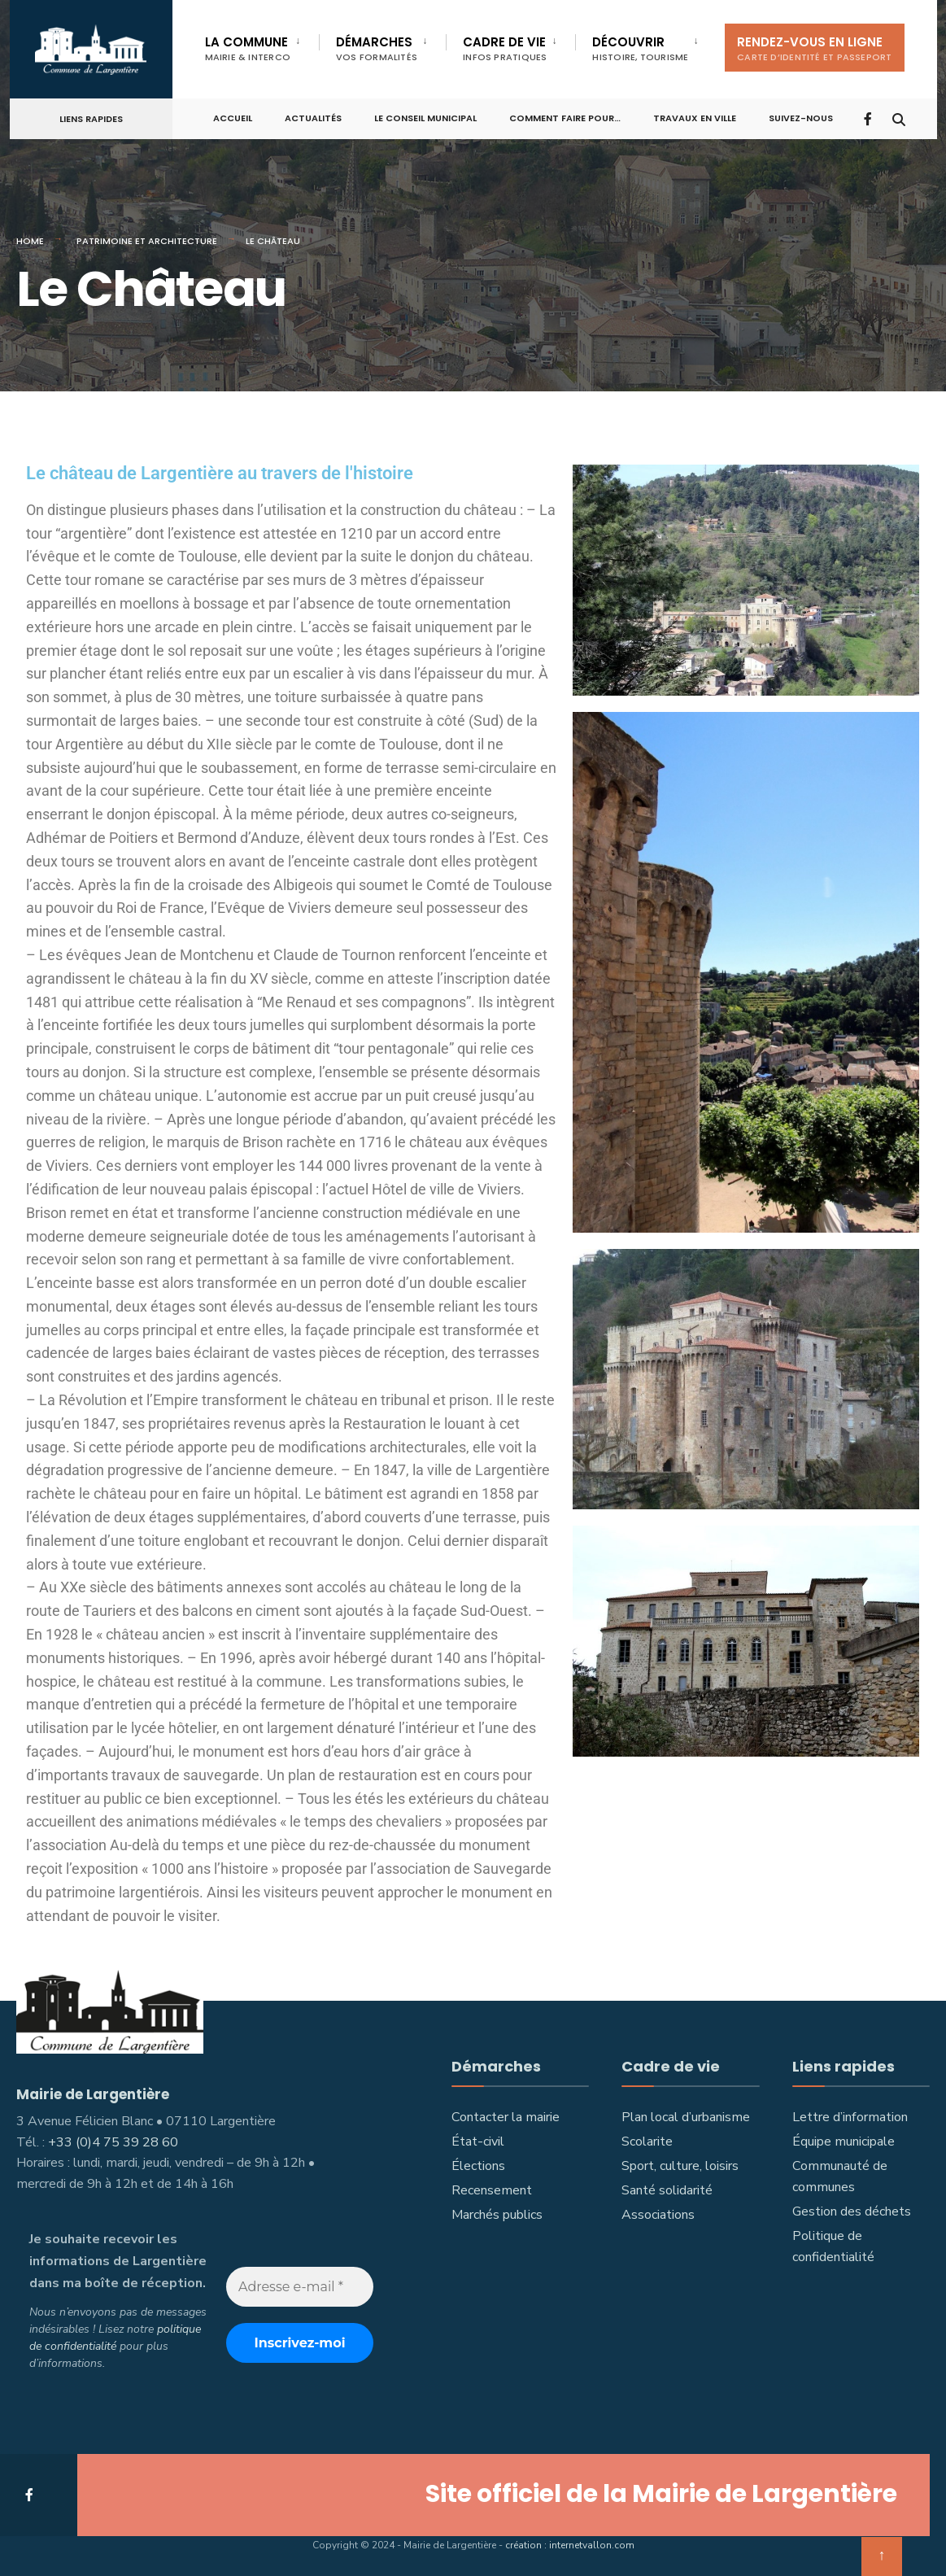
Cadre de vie (505, 48)
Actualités (313, 116)
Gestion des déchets (851, 2211)
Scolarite (647, 2141)
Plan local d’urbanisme (685, 2117)
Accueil (232, 116)
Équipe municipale (843, 2141)
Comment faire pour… (565, 116)
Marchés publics (497, 2215)
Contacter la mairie (505, 2117)
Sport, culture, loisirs (680, 2166)
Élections (478, 2166)
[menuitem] (262, 45)
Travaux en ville (694, 116)
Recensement (491, 2190)
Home (30, 240)
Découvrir (640, 48)
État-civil (477, 2141)
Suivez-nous (801, 116)
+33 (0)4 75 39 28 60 (113, 2141)
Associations (658, 2215)
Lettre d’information (850, 2117)
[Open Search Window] (898, 116)
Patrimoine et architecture (146, 240)
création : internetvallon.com (569, 2543)
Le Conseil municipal (425, 116)
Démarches (376, 48)
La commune (248, 48)
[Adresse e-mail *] (299, 2286)
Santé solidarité (667, 2190)
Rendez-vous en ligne (814, 48)
